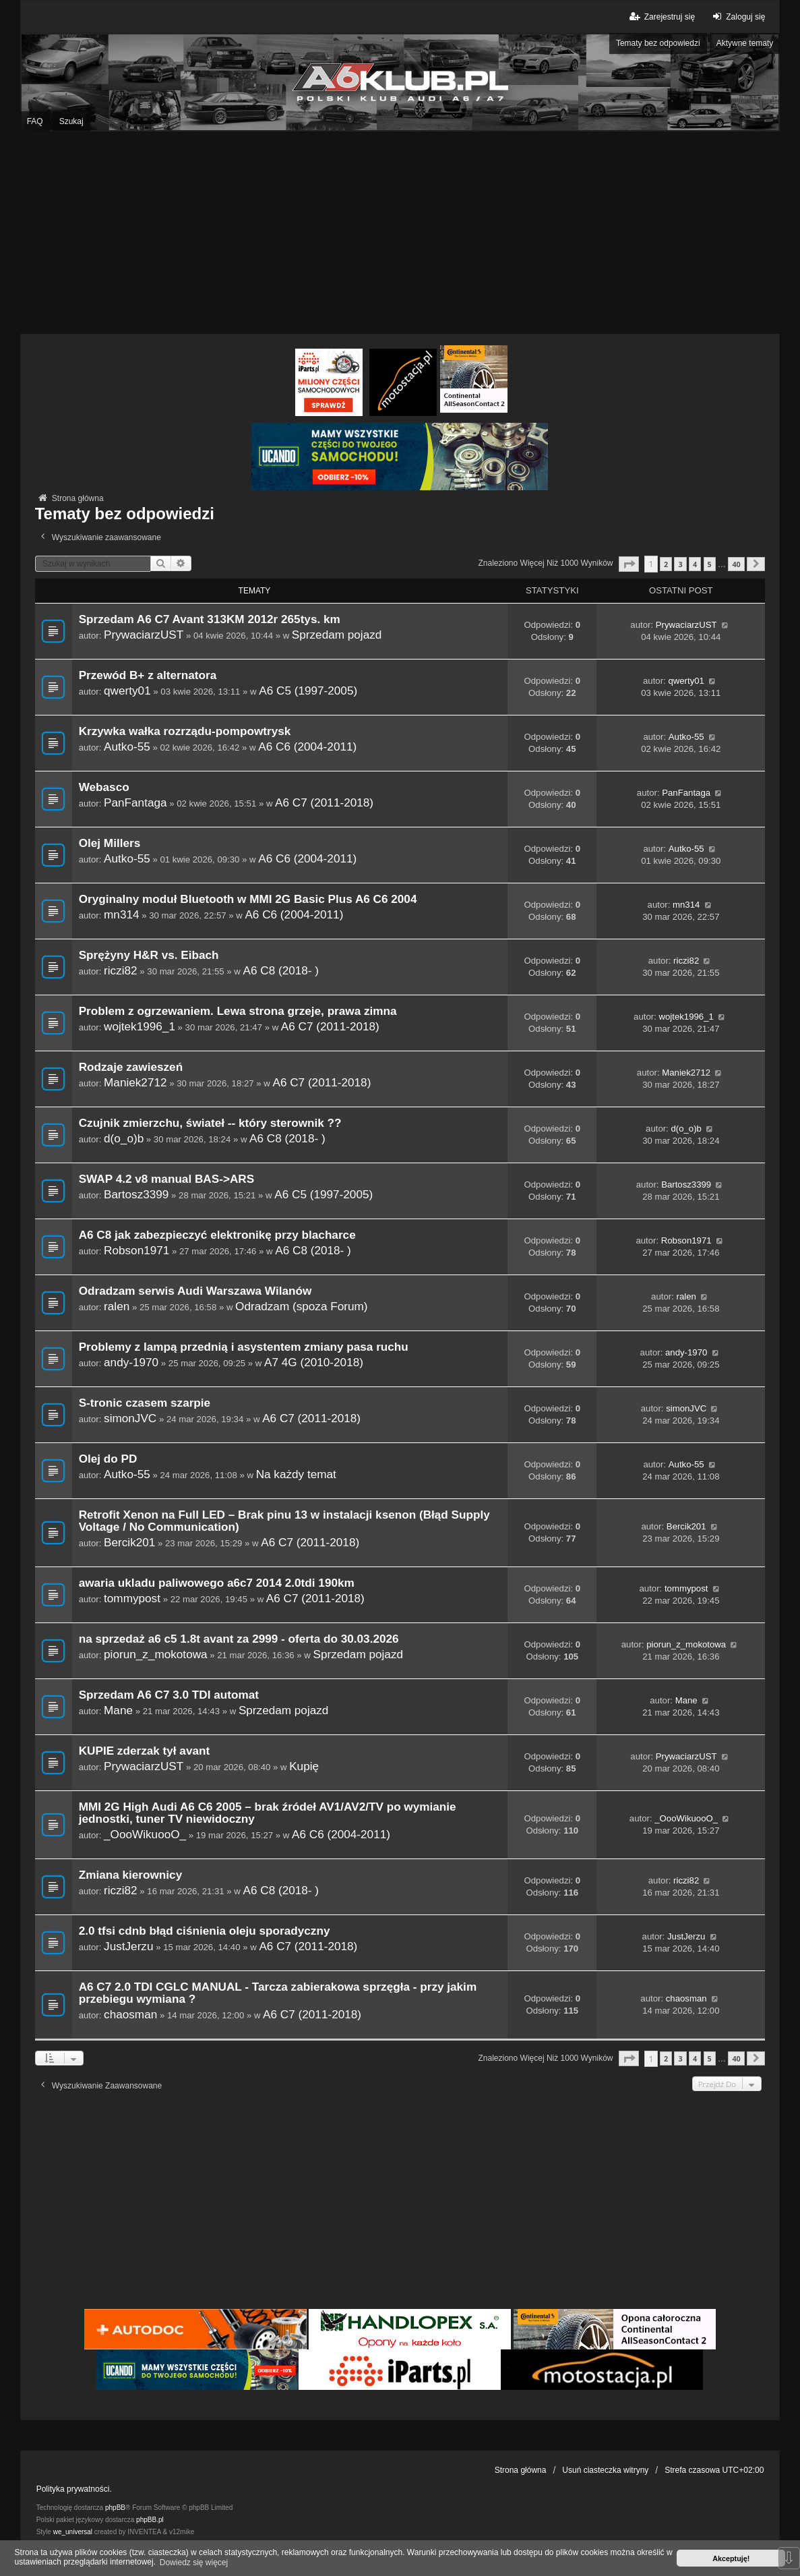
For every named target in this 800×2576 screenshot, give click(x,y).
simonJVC (130, 1418)
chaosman (130, 2014)
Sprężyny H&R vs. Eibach (149, 955)
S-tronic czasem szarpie (144, 1403)
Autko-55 (127, 746)
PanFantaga (135, 802)
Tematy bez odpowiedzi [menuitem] (658, 43)
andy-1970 (131, 1362)
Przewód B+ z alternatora (148, 675)
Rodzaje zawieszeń (131, 1067)
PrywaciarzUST (143, 634)
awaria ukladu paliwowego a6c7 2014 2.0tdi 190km (217, 1583)
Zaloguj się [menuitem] (737, 16)
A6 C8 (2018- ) (281, 970)
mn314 (121, 914)
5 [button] (710, 564)
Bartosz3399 (136, 1194)
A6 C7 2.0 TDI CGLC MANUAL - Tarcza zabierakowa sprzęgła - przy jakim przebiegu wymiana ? (277, 1993)
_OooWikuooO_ (145, 1834)
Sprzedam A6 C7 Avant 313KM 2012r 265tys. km (209, 619)
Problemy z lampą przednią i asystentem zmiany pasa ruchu (243, 1347)
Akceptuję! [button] (730, 2558)
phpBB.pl (150, 2519)
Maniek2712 (135, 1082)
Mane (118, 1710)
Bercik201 (129, 1542)
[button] (629, 564)
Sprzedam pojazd (337, 634)
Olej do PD (108, 1459)
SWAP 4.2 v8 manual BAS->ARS (166, 1179)
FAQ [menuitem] (35, 121)
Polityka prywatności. (74, 2489)
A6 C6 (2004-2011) (307, 746)
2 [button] (666, 564)
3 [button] (680, 564)
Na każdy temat (296, 1474)
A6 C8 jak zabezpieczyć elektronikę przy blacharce (217, 1235)
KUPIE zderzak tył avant (144, 1751)
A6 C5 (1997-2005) (308, 690)
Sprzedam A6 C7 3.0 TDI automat (169, 1695)
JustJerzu (128, 1946)
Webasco (104, 787)
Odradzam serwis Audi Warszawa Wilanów (195, 1291)
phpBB (115, 2507)
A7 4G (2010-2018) (313, 1362)
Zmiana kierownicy (131, 1875)
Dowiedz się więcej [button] (194, 2562)
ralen (116, 1306)
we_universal (72, 2532)
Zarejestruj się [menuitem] (661, 16)
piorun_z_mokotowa (156, 1654)
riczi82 (120, 970)
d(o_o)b (124, 1138)
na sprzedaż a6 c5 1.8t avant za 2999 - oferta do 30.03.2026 (239, 1639)
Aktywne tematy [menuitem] (745, 43)
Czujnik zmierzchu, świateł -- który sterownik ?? (210, 1123)
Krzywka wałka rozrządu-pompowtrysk (185, 731)
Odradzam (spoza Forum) (301, 1306)
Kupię (304, 1766)
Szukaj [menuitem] (71, 121)
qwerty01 (127, 690)
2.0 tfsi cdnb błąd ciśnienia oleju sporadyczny (204, 1931)
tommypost (132, 1598)
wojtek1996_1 (139, 1026)
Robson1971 (136, 1250)
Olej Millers (110, 843)
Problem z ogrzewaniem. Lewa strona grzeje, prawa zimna (238, 1011)
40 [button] (736, 564)
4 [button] (695, 564)
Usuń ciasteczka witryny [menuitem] (605, 2470)
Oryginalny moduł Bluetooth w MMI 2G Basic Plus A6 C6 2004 (248, 899)
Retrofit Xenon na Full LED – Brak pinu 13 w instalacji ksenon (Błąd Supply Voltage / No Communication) (284, 1521)
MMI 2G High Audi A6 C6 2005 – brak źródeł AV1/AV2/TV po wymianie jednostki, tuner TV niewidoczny (267, 1813)
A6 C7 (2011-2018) (324, 802)
